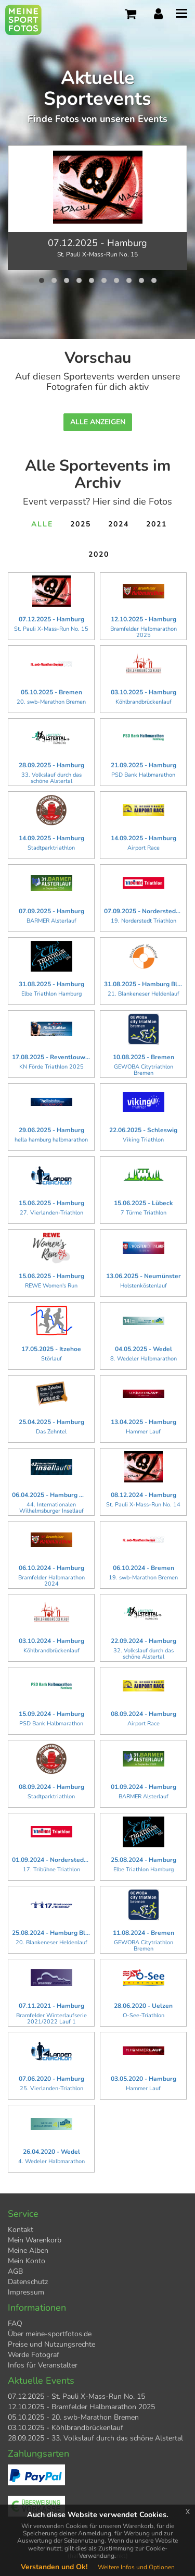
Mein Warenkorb (34, 2240)
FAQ (15, 2323)
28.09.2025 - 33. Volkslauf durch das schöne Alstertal (95, 2438)
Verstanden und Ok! (54, 2567)
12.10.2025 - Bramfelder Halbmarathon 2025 (81, 2407)
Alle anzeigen (97, 422)
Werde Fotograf (33, 2355)
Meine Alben (28, 2250)
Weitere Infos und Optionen (136, 2567)
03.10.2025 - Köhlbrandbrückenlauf (65, 2428)
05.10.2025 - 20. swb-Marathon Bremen (73, 2417)
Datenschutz (28, 2282)
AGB (15, 2271)
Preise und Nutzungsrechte (51, 2344)
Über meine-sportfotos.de (50, 2334)
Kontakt (20, 2230)
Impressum (26, 2292)
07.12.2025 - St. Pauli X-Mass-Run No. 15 (76, 2396)
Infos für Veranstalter (42, 2365)
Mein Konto (26, 2261)
